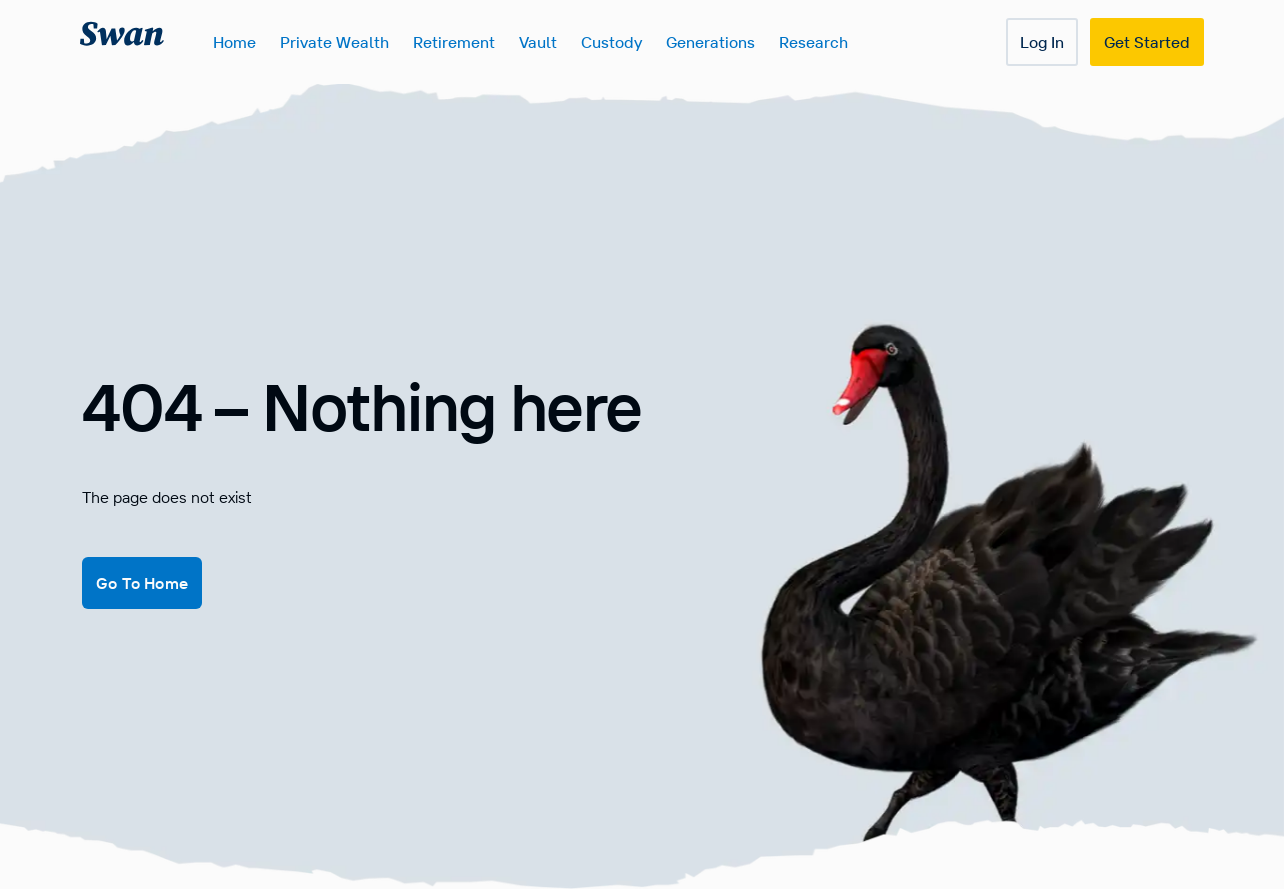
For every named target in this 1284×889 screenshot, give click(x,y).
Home (234, 42)
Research (813, 42)
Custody (611, 42)
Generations (710, 42)
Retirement (454, 42)
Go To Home (142, 583)
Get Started (1147, 42)
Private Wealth (334, 42)
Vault (538, 42)
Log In (1042, 42)
